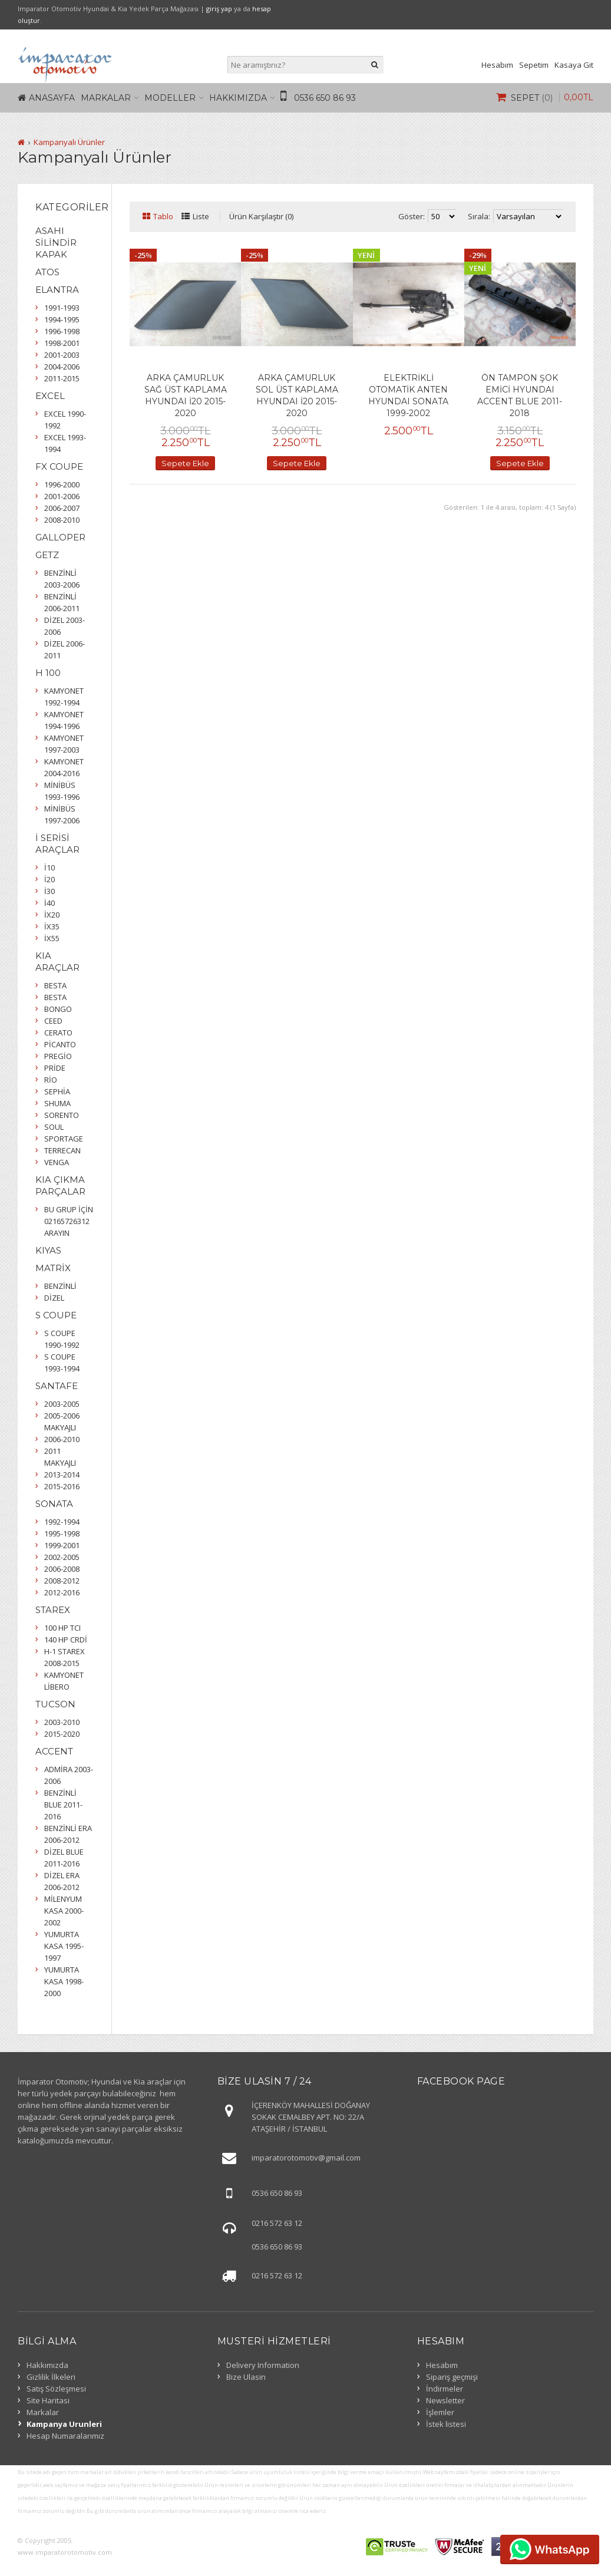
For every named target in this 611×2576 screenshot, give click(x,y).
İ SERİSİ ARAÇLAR (57, 843)
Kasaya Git (573, 65)
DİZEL (54, 1297)
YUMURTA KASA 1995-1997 (64, 1946)
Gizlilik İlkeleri (51, 2376)
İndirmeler (444, 2388)
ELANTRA (57, 289)
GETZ (47, 554)
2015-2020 (62, 1734)
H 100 (48, 672)
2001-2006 (62, 496)
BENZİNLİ (60, 1286)
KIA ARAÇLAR (57, 961)
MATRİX (53, 1268)
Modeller (170, 98)
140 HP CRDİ (65, 1639)
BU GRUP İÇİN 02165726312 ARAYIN (68, 1221)
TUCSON (55, 1704)
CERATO (58, 1032)
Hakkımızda (238, 98)
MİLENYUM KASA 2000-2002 (64, 1911)
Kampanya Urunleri (64, 2424)
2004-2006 (62, 366)
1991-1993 (62, 307)
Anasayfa (52, 98)
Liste (201, 216)
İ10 (49, 867)
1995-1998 (62, 1533)
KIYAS (48, 1250)
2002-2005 (62, 1557)
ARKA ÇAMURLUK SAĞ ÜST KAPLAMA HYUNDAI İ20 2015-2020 (185, 395)
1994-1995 (62, 319)
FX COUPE (59, 466)
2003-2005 (62, 1404)
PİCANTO (60, 1044)
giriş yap (219, 8)
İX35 (52, 926)
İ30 (49, 891)
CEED (53, 1020)
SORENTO (61, 1115)
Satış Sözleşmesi (56, 2388)
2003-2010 (62, 1722)
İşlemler (440, 2412)
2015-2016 (62, 1486)
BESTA (55, 985)
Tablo (163, 216)
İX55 (52, 938)
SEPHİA (57, 1091)
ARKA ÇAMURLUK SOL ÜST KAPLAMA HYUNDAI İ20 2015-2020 (297, 395)
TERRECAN (62, 1150)
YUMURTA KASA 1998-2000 (64, 1981)
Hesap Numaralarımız (65, 2435)
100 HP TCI (62, 1627)
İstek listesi (446, 2424)
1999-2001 (62, 1545)
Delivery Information (262, 2365)
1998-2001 (62, 343)
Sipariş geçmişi (452, 2376)
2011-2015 (62, 378)
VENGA (56, 1162)
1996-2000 (62, 484)
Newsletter (445, 2400)
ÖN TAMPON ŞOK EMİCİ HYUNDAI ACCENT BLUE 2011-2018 (519, 395)
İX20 (52, 914)
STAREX (52, 1609)
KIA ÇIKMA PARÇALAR (60, 1185)
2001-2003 (62, 354)
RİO (50, 1079)
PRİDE (54, 1068)
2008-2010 (62, 519)
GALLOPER (60, 537)
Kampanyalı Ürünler (69, 142)
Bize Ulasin (246, 2376)
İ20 (49, 879)
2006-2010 (62, 1439)
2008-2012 (62, 1580)
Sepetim (534, 65)
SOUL (54, 1127)
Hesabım (497, 65)
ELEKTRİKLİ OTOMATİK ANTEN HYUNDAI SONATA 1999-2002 (408, 395)
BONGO (58, 1009)
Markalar (106, 98)
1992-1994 (62, 1521)
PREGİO (58, 1056)
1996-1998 (62, 331)
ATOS (47, 272)
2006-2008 (62, 1569)
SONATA (54, 1503)
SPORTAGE (63, 1138)
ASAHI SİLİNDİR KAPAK (56, 242)
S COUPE (56, 1315)
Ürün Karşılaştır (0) (261, 216)
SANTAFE (56, 1385)
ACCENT (54, 1751)
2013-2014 (62, 1474)
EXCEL (50, 395)
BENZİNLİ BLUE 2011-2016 (63, 1804)
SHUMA (57, 1103)
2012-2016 (62, 1592)
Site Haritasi (48, 2400)
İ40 (49, 903)
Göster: (411, 216)
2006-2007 (62, 508)
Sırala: (479, 216)
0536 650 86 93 (325, 98)
